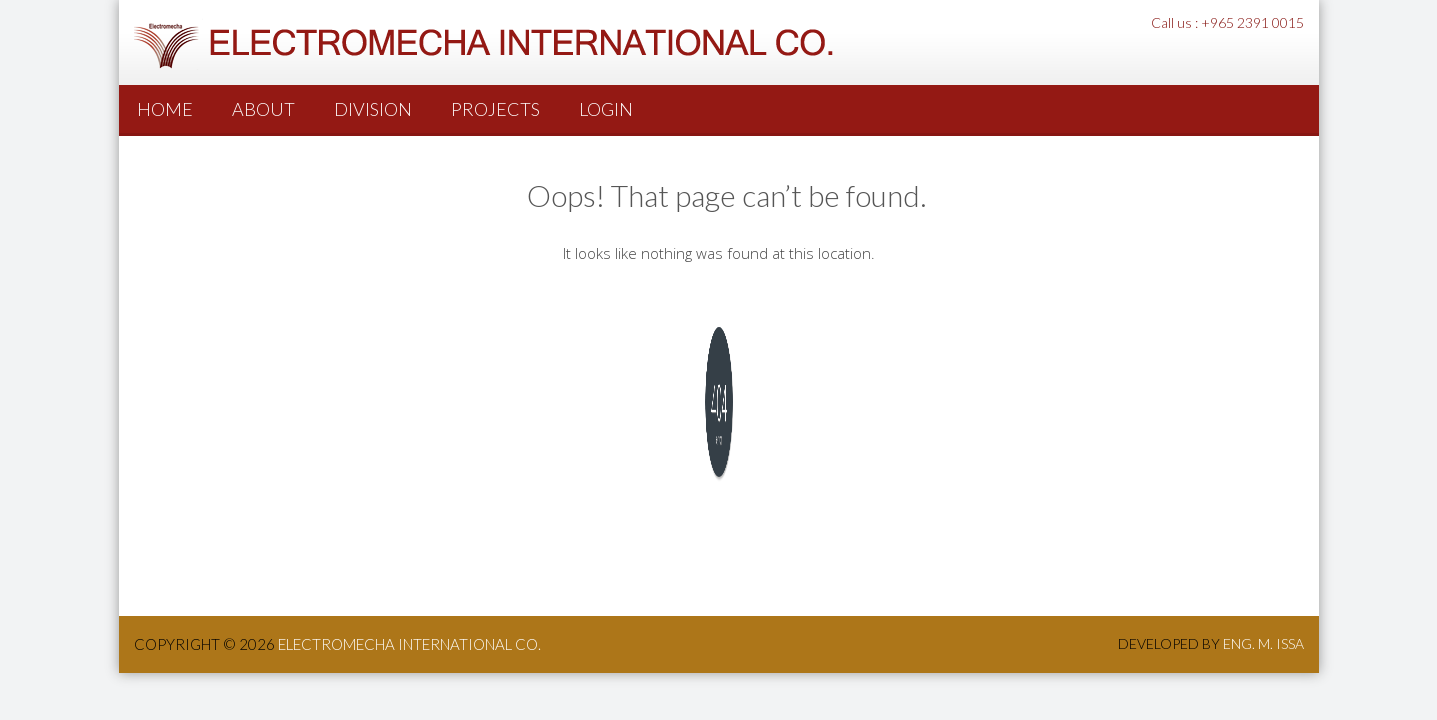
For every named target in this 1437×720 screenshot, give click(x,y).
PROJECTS (495, 109)
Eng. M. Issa (1263, 643)
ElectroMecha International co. (409, 644)
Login (606, 109)
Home (165, 109)
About (263, 109)
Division (373, 109)
